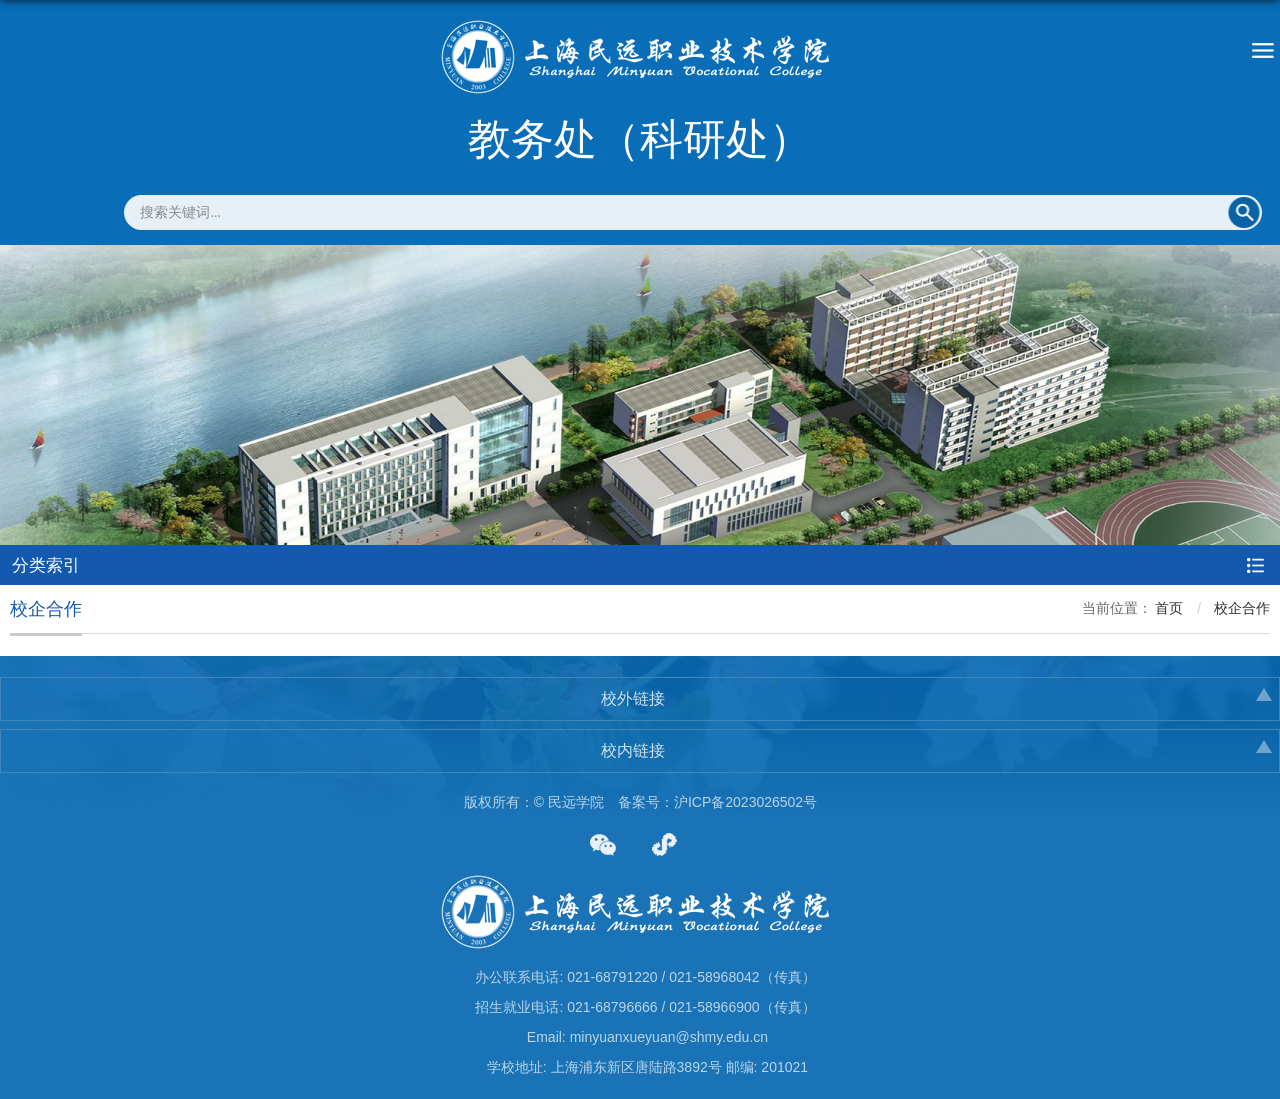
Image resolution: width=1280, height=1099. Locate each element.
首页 (1169, 608)
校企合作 (1242, 608)
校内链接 (633, 750)
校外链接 (633, 698)
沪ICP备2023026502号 (745, 802)
